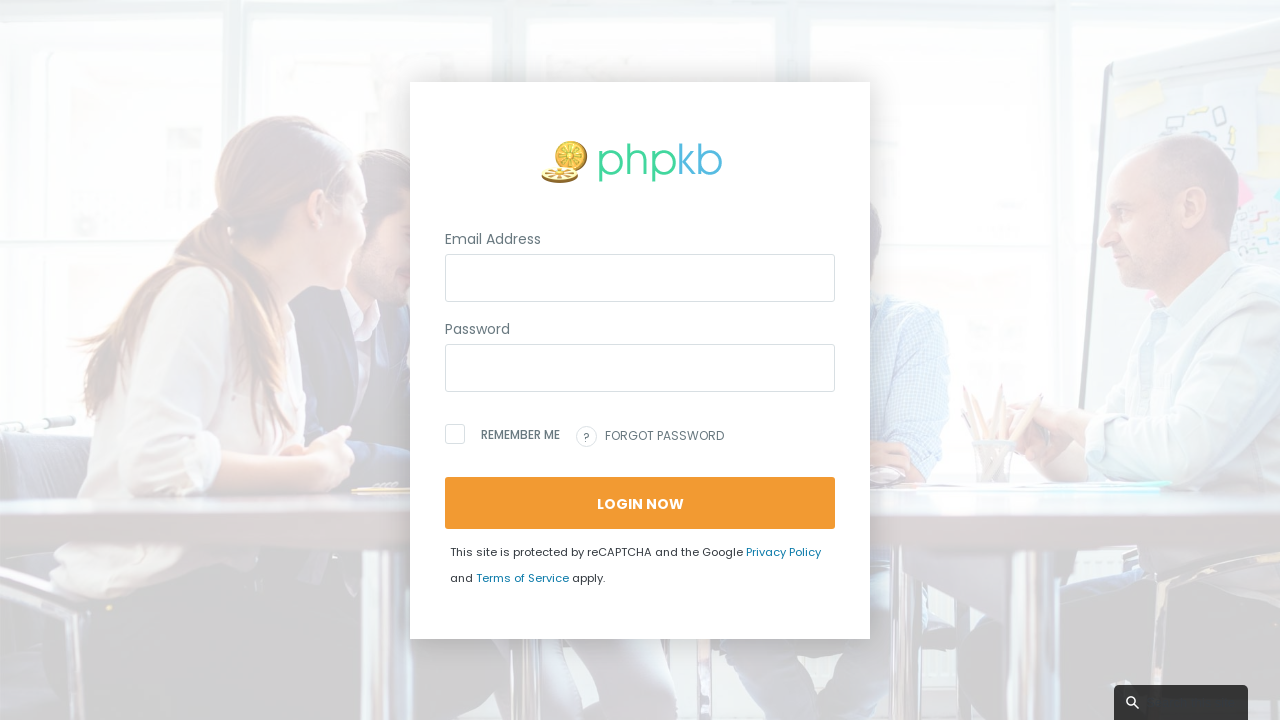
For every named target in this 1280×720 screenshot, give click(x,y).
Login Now (640, 504)
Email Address (493, 239)
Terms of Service (522, 578)
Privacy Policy (783, 552)
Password (477, 329)
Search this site (1190, 702)
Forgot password (650, 436)
